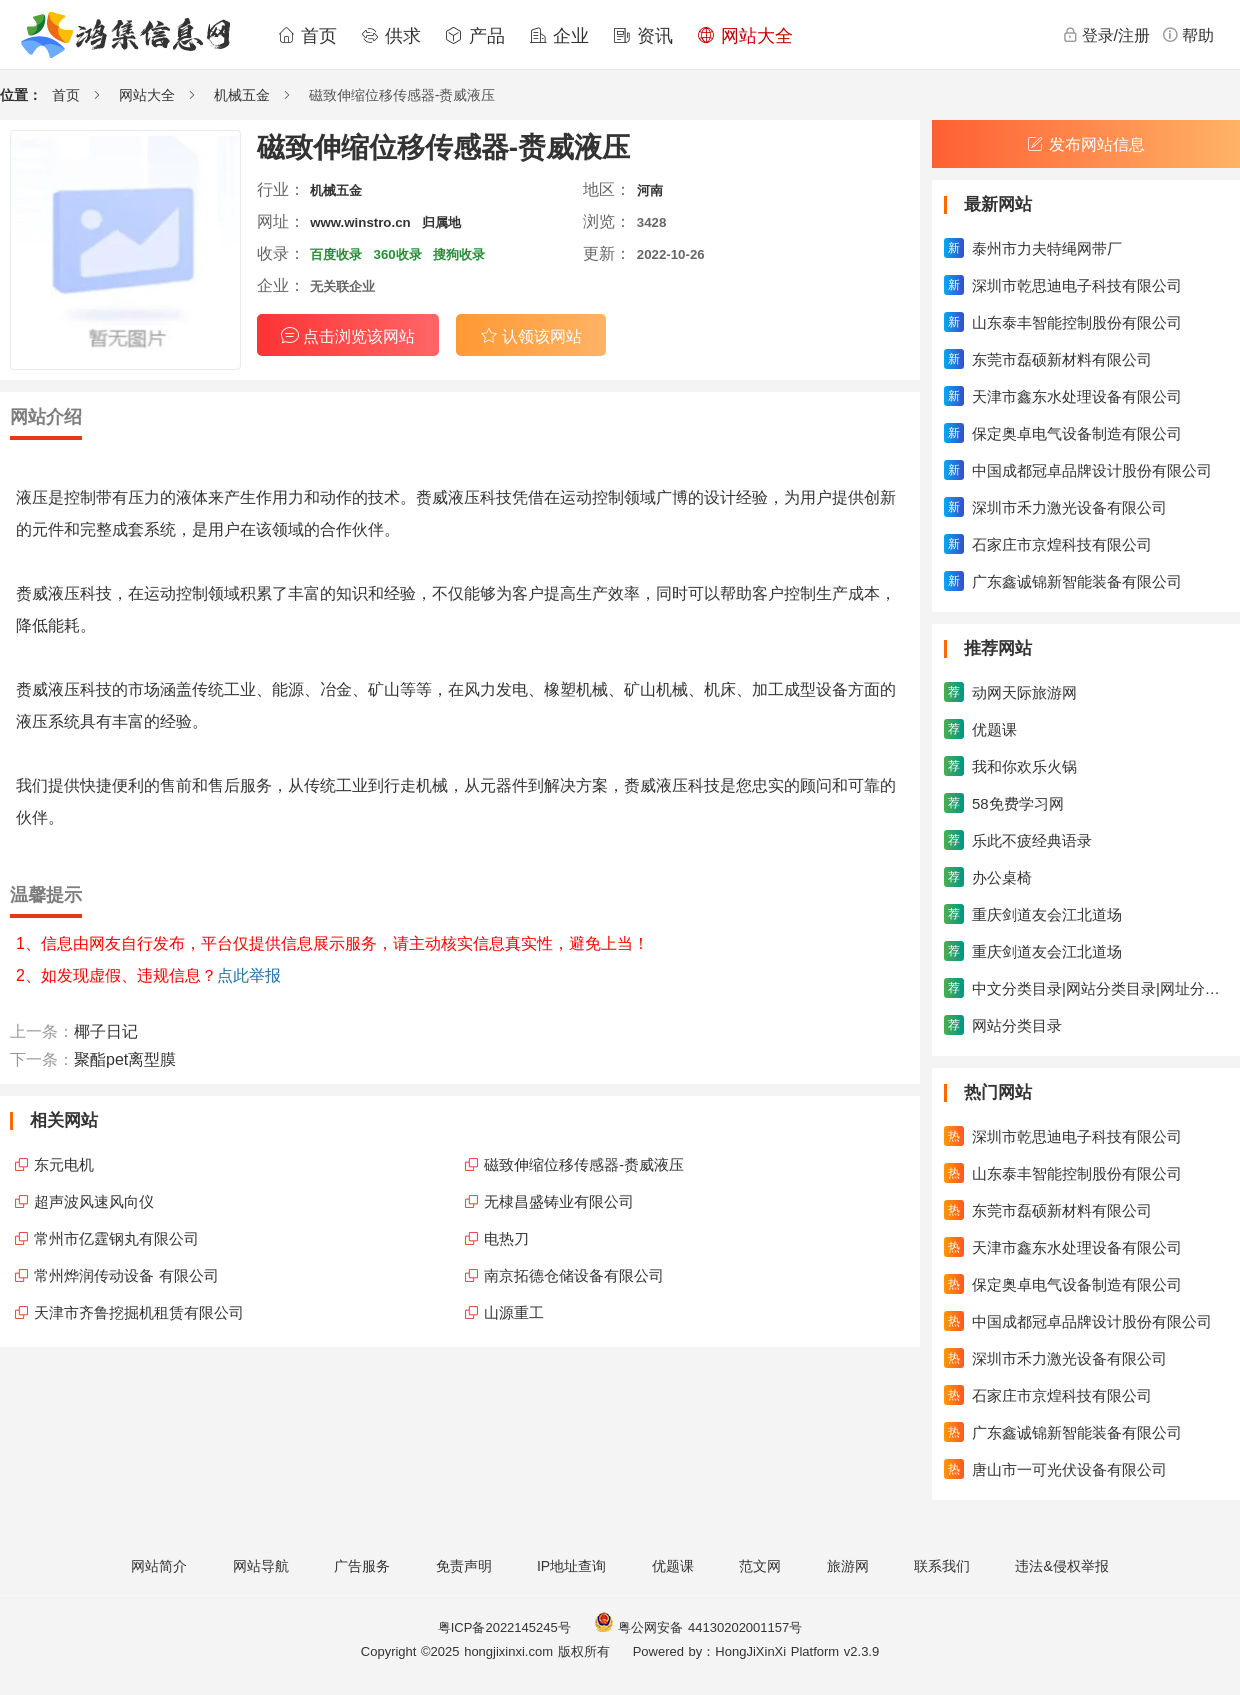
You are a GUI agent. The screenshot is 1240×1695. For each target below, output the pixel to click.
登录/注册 (1106, 35)
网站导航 (261, 1566)
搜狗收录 (459, 254)
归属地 (441, 222)
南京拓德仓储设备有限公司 (574, 1275)
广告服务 (362, 1566)
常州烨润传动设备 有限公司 (126, 1275)
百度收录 (336, 254)
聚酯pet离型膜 (125, 1059)
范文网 (760, 1566)
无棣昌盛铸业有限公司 (559, 1201)
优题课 (673, 1566)
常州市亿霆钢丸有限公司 (116, 1238)
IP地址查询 (571, 1566)
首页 (307, 36)
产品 (475, 36)
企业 (559, 36)
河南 (650, 190)
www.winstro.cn (360, 222)
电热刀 (506, 1238)
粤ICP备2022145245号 (504, 1627)
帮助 (1188, 35)
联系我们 (942, 1566)
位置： (21, 95)
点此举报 (249, 975)
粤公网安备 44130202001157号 (698, 1627)
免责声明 (464, 1566)
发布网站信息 (1086, 144)
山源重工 (514, 1312)
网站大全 (745, 36)
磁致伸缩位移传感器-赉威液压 (584, 1164)
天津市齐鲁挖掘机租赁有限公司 (139, 1312)
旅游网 (848, 1566)
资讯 (643, 36)
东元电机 (64, 1164)
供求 (391, 36)
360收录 (398, 254)
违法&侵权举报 (1061, 1566)
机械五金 (242, 95)
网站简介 (159, 1566)
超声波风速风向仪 (94, 1201)
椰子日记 (106, 1031)
